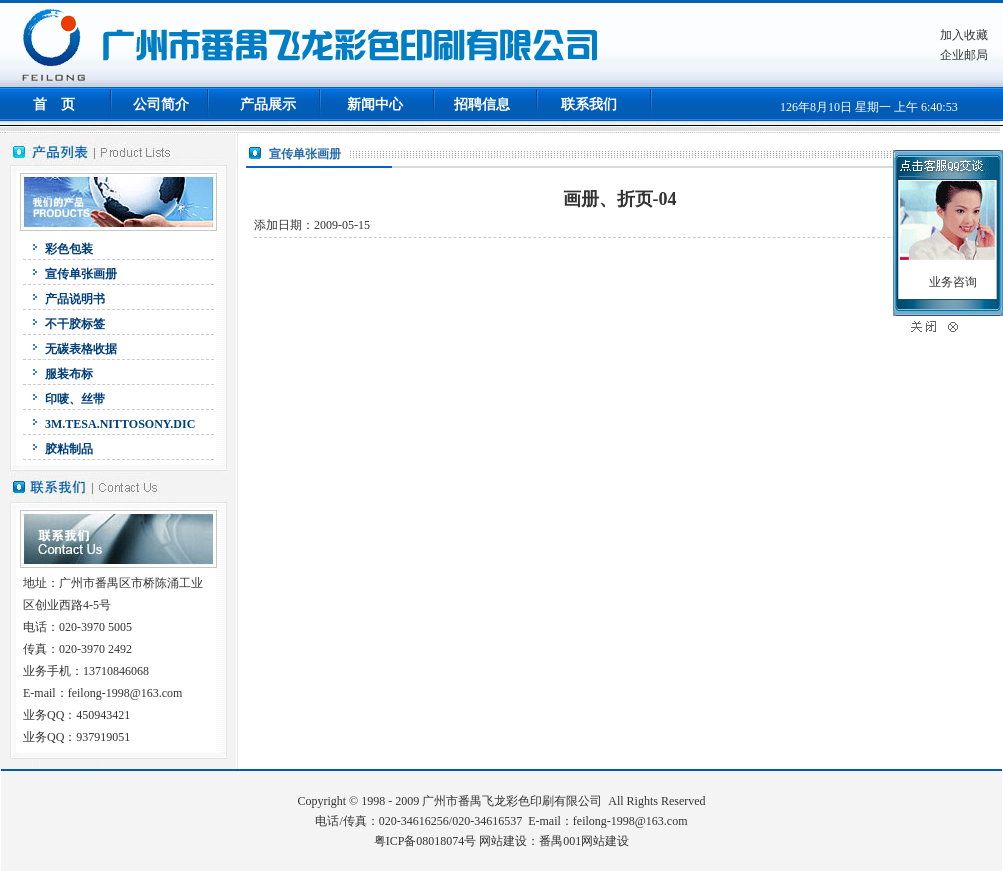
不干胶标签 (75, 324)
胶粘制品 (69, 449)
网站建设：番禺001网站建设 (554, 841)
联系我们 (589, 104)
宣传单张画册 (81, 274)
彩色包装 (69, 249)
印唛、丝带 (75, 399)
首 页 (54, 104)
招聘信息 (482, 104)
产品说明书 (75, 299)
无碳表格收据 (81, 349)
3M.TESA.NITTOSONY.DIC (120, 424)
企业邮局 (964, 55)
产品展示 (268, 104)
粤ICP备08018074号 (425, 841)
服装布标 (69, 374)
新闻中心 (375, 104)
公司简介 (161, 104)
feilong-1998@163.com (630, 821)
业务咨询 (953, 282)
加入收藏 (964, 35)
